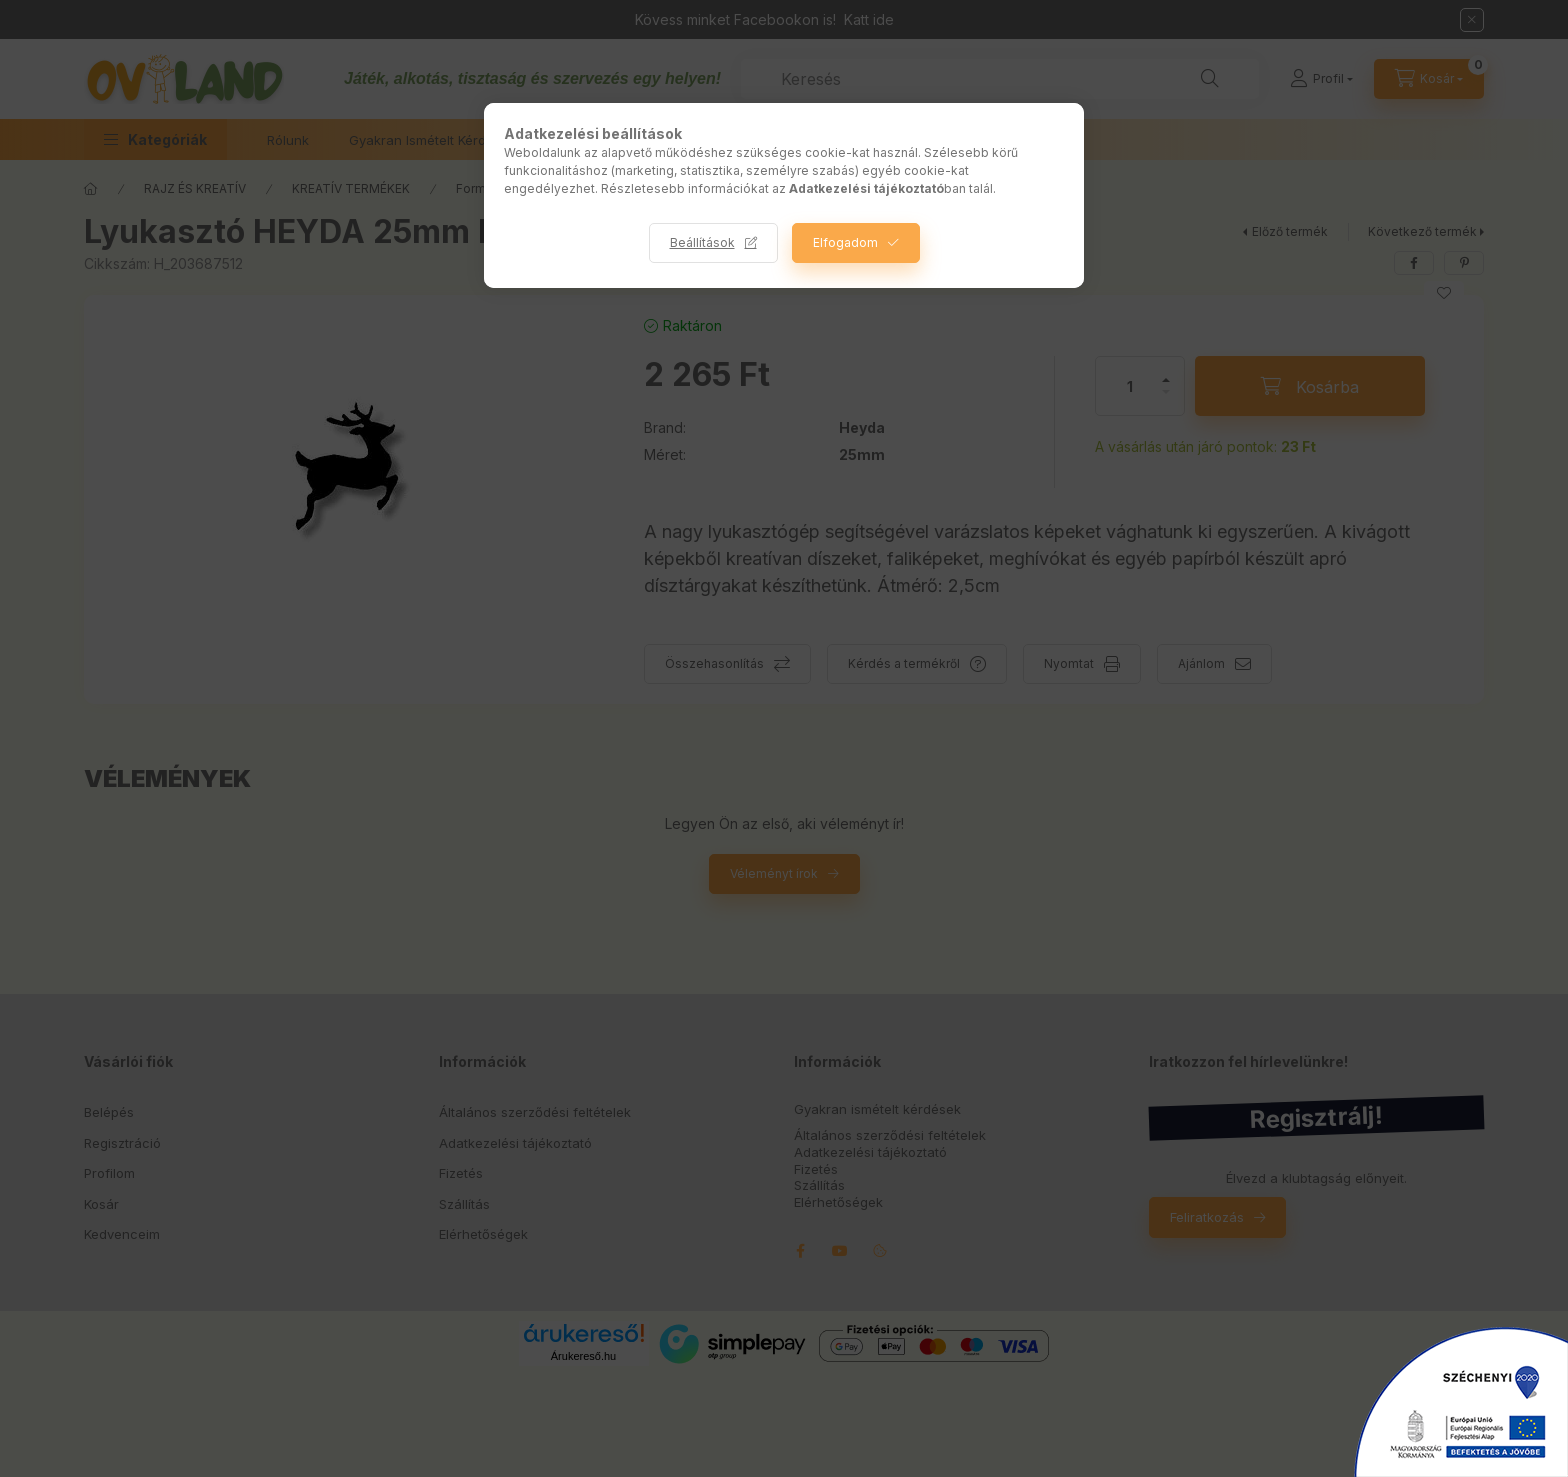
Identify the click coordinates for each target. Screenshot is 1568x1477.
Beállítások (702, 242)
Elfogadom (845, 242)
